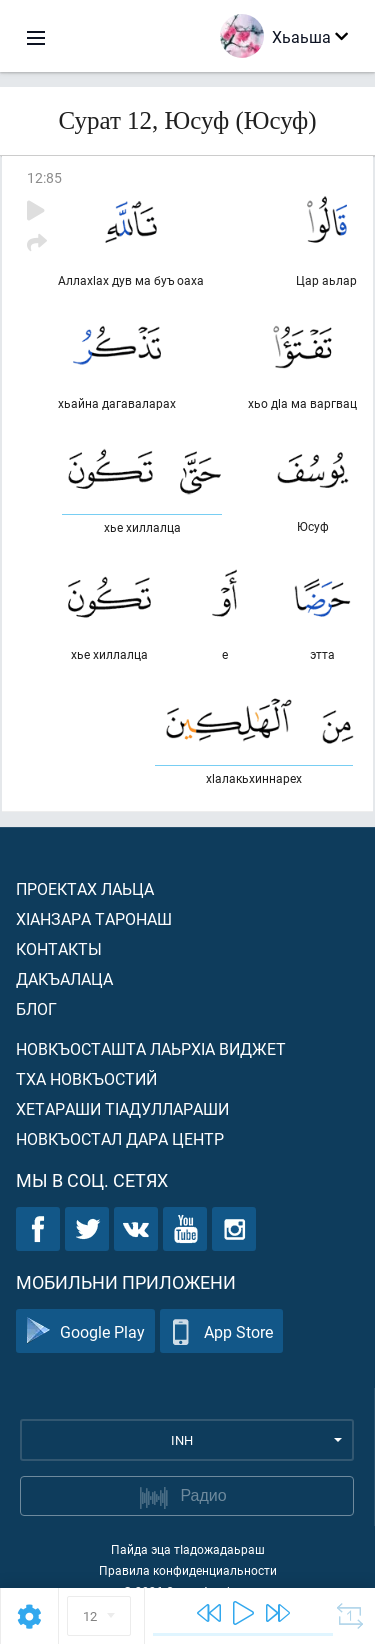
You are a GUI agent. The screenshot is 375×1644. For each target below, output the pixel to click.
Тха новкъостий (86, 1078)
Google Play (85, 1331)
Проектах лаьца (85, 888)
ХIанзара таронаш (94, 918)
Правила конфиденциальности (188, 1570)
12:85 (44, 177)
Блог (36, 1008)
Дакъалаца (64, 978)
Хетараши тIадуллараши (122, 1108)
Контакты (59, 948)
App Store (221, 1331)
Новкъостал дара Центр (120, 1138)
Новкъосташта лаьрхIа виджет (151, 1048)
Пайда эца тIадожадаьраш (188, 1549)
